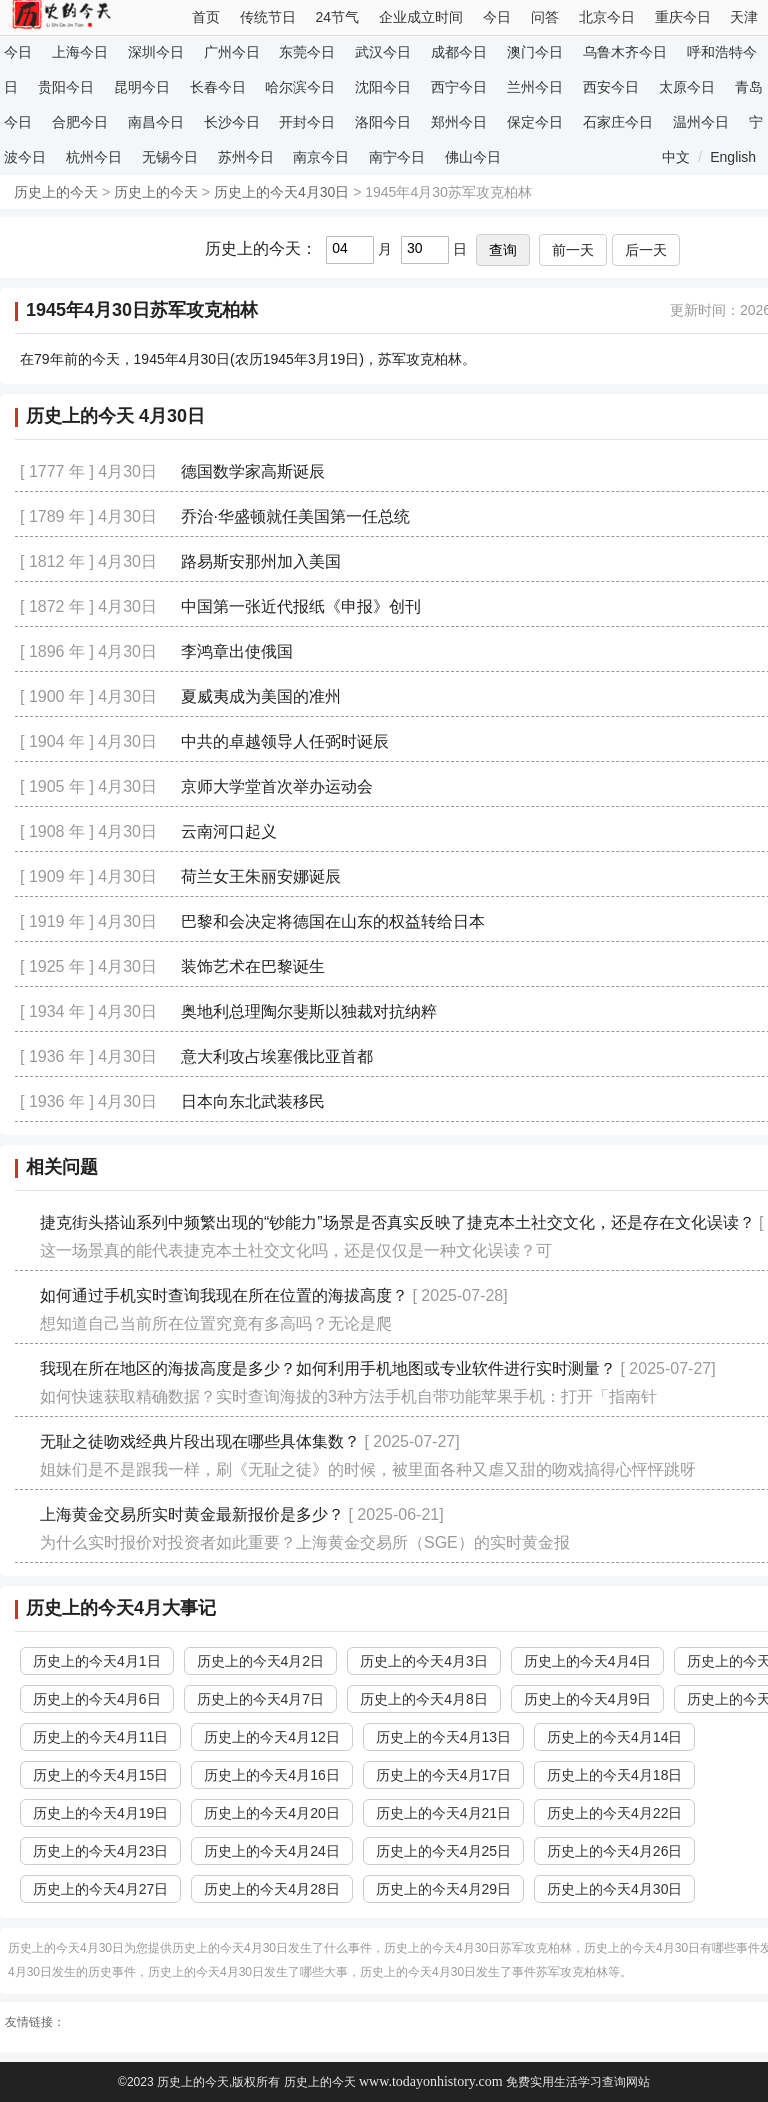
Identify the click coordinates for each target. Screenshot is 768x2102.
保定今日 (535, 122)
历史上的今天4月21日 (443, 1813)
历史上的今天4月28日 (271, 1889)
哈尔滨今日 (300, 87)
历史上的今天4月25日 (443, 1851)
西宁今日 (459, 87)
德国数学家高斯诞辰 (253, 471)
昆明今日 (142, 87)
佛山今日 (473, 157)
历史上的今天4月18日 (614, 1775)
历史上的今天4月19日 (100, 1813)
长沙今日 (232, 122)
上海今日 (80, 52)
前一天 (573, 250)
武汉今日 (383, 52)
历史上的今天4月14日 (614, 1737)
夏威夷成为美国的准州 (261, 696)
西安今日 (611, 87)
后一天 (646, 250)
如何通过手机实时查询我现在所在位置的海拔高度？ (224, 1295)
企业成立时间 (421, 17)
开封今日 (307, 122)
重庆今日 (683, 17)
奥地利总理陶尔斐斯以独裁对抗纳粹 (309, 1011)
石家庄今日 (618, 122)
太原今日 (687, 87)
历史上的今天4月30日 (281, 192)
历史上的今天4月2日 (261, 1661)
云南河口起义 (229, 831)
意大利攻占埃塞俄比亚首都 (277, 1056)
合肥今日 (80, 122)
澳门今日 (535, 52)
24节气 (338, 17)
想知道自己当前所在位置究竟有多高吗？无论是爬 (216, 1323)
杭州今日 (94, 157)
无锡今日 (170, 157)
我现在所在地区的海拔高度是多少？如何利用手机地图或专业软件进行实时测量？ (328, 1368)
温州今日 (701, 122)
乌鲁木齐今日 (625, 52)
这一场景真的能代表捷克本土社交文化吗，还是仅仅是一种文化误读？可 (296, 1250)
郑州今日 (459, 122)
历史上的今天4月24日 (271, 1851)
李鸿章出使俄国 (237, 651)
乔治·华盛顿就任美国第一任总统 (295, 516)
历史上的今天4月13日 (443, 1737)
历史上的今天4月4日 (588, 1661)
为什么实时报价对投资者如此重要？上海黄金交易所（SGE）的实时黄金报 (305, 1542)
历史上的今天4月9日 (588, 1699)
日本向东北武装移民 (253, 1101)
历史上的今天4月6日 (97, 1699)
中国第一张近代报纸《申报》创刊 (301, 606)
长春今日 (218, 87)
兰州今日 (535, 87)
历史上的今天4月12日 (271, 1737)
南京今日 (321, 157)
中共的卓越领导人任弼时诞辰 (285, 741)
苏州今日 (246, 157)
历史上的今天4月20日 (271, 1813)
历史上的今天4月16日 (271, 1775)
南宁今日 (397, 157)
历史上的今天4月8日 (424, 1699)
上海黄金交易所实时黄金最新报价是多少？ (192, 1514)
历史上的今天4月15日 (100, 1775)
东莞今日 (307, 52)
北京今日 (607, 17)
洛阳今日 (383, 122)
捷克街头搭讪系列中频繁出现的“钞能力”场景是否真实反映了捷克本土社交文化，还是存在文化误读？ (397, 1222)
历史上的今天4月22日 (614, 1813)
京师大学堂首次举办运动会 (277, 786)
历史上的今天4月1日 (97, 1661)
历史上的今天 (56, 192)
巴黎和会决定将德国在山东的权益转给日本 (333, 921)
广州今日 (232, 52)
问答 (545, 17)
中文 (676, 157)
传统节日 (268, 17)
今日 (497, 17)
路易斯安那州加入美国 (261, 561)
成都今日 (459, 52)
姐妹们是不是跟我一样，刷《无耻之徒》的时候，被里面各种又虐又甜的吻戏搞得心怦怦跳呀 (368, 1469)
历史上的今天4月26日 (614, 1851)
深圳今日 (156, 52)
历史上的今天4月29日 (443, 1889)
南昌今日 (156, 122)
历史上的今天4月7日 (261, 1699)
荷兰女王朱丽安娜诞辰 (261, 876)
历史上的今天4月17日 (443, 1775)
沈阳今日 (383, 87)
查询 (503, 250)
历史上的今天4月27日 (100, 1889)
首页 (206, 17)
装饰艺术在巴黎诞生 (253, 966)
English (733, 157)
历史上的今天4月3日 (424, 1661)
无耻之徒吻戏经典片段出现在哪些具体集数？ (200, 1441)
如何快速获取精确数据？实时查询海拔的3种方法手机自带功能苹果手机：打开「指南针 (348, 1396)
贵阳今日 (66, 87)
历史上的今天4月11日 (100, 1737)
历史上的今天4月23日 (100, 1851)
